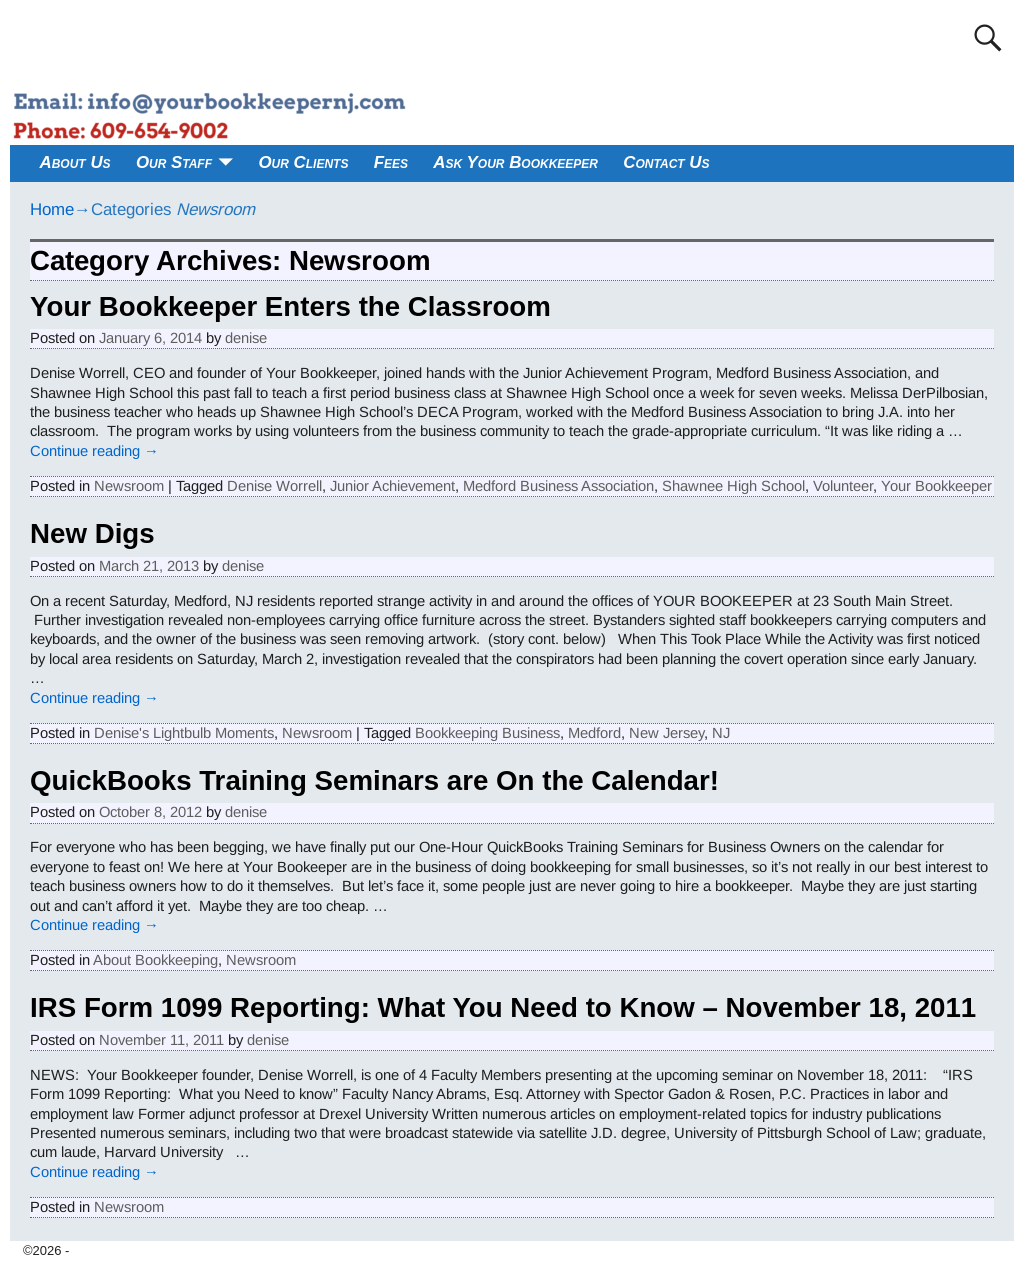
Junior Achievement (392, 486)
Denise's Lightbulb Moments (184, 733)
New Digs (92, 533)
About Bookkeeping (155, 960)
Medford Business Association (558, 486)
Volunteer (843, 486)
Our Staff (174, 162)
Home (52, 209)
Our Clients (303, 162)
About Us (75, 162)
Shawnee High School (733, 486)
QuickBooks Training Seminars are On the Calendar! (374, 780)
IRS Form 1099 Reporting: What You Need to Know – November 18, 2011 (503, 1007)
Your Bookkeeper (936, 486)
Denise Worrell (274, 486)
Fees (391, 162)
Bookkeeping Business (487, 733)
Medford (594, 733)
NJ (721, 733)
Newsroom (129, 486)
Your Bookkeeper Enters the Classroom (290, 306)
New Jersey (666, 733)
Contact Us (666, 162)
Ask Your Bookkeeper (515, 162)
